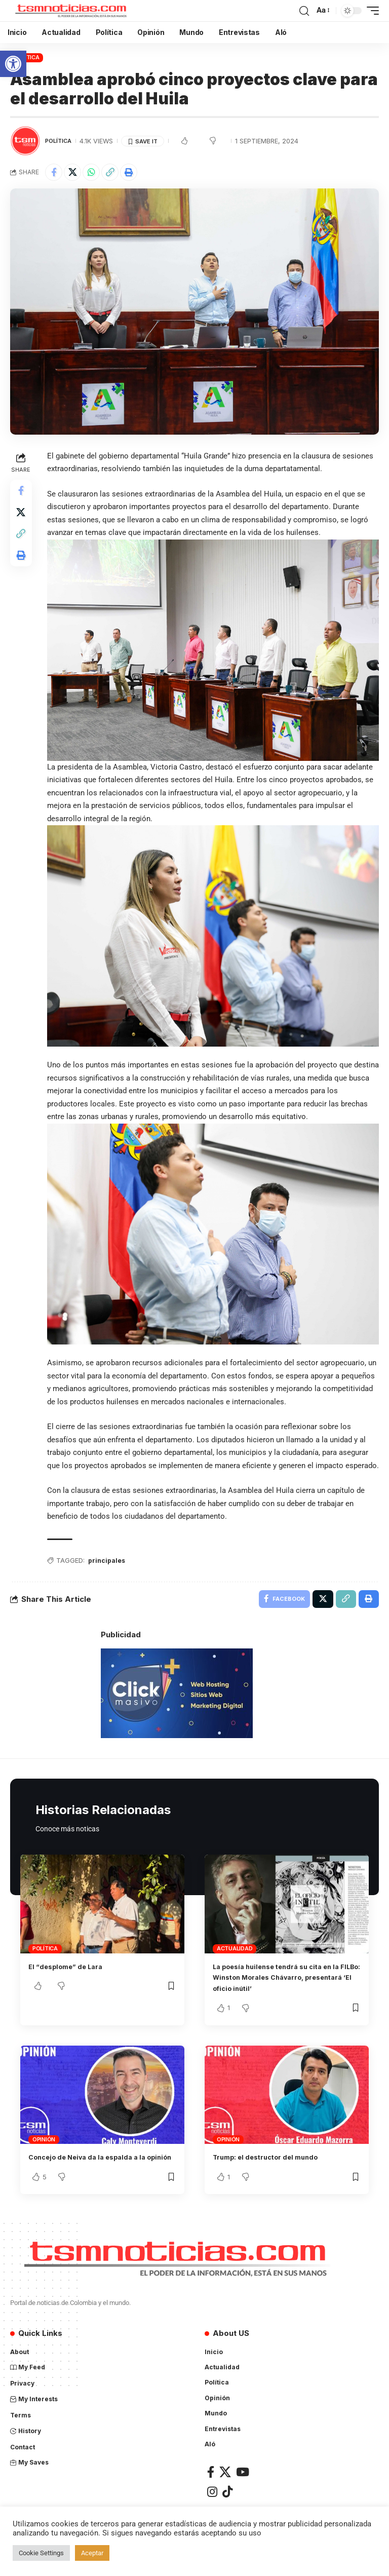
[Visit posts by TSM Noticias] (25, 141)
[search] (304, 10)
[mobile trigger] (370, 11)
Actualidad (235, 1959)
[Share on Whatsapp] (91, 172)
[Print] (128, 172)
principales (110, 1569)
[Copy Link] (110, 172)
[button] (13, 64)
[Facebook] (211, 2494)
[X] (225, 2494)
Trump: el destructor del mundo (274, 2168)
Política (27, 57)
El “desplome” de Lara (71, 1977)
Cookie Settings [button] (41, 2553)
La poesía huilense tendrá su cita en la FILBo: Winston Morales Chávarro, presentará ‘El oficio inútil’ (286, 1988)
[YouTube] (243, 2494)
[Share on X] (72, 172)
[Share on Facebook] (53, 172)
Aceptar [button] (92, 2553)
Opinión (43, 2150)
